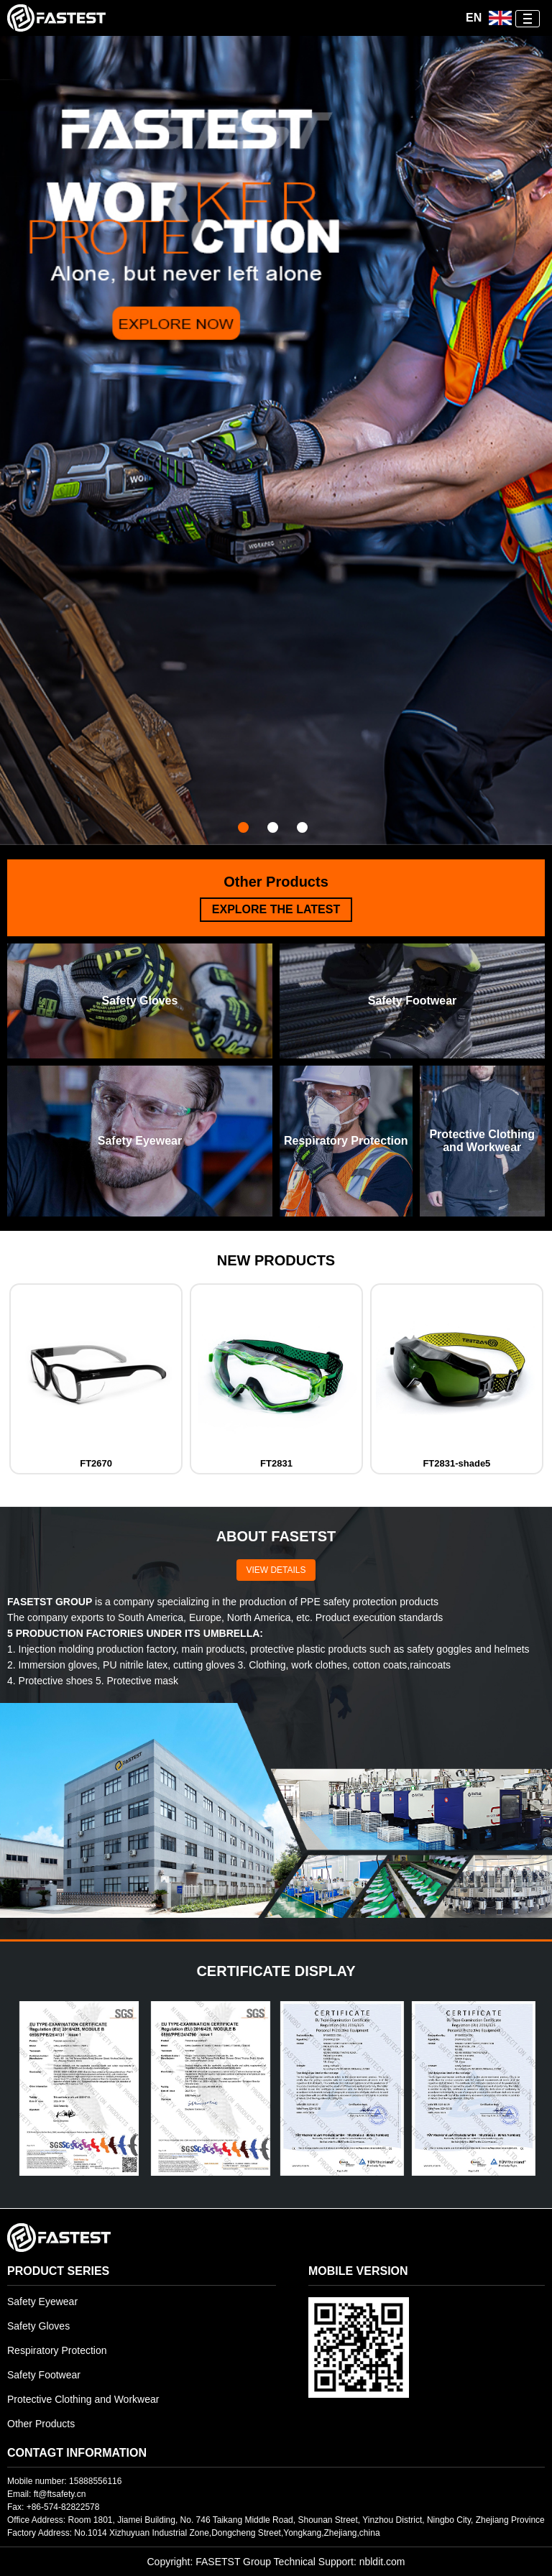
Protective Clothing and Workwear (83, 2399)
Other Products (41, 2423)
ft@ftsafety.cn (60, 2494)
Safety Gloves (38, 2326)
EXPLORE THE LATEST (276, 909)
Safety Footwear (43, 2375)
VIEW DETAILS (275, 1570)
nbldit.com (382, 2561)
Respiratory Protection (57, 2350)
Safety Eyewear (42, 2301)
